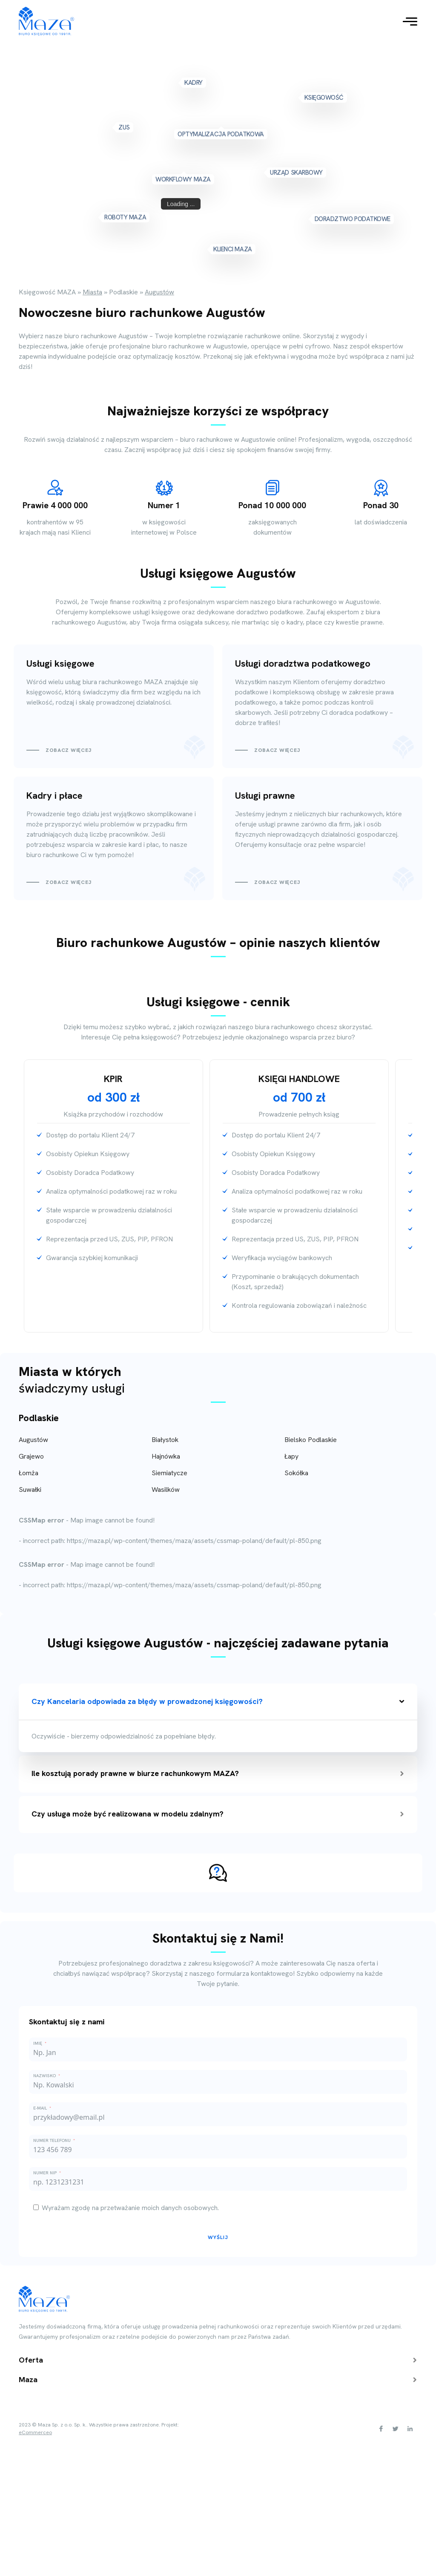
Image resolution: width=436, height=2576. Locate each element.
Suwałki (30, 1489)
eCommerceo (35, 2432)
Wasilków (166, 1489)
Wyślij (218, 2237)
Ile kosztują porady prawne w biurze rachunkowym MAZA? (218, 1773)
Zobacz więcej (69, 750)
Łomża (28, 1472)
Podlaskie (39, 1418)
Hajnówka (166, 1456)
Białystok (165, 1439)
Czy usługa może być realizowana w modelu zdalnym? (218, 1814)
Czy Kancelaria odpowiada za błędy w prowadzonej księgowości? (218, 1701)
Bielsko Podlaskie (310, 1439)
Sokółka (296, 1472)
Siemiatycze (169, 1472)
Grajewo (31, 1456)
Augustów (33, 1439)
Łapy (291, 1456)
